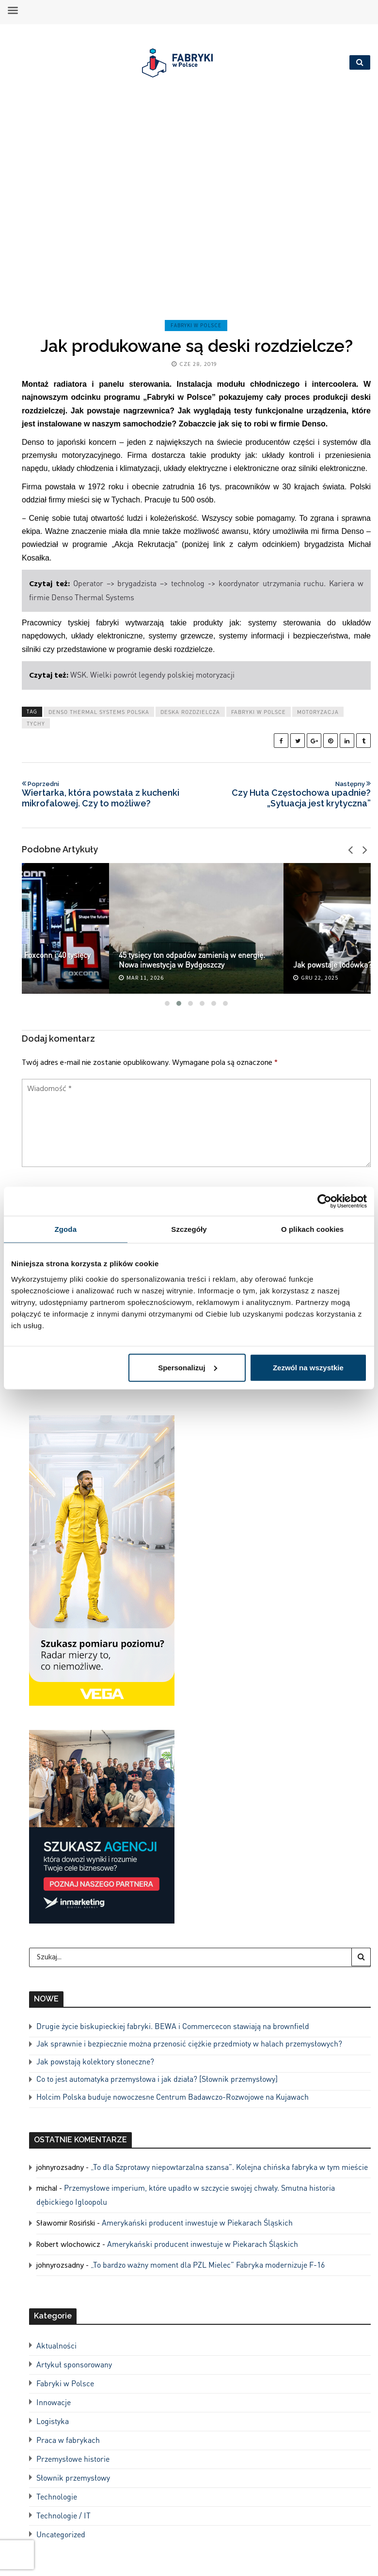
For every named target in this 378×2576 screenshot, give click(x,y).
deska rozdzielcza (190, 712)
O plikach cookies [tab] (312, 1229)
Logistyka (52, 2421)
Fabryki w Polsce (196, 325)
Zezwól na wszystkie (308, 1367)
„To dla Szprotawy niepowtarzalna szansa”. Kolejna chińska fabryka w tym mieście (229, 2167)
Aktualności (56, 2345)
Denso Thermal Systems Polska (98, 712)
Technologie (56, 2496)
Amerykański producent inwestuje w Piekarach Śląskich (197, 2222)
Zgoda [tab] (66, 1229)
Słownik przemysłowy (73, 2477)
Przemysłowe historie (73, 2459)
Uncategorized (60, 2534)
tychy (36, 723)
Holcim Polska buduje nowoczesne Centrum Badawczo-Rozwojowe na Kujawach (172, 2096)
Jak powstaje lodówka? (332, 964)
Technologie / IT (63, 2515)
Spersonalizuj (187, 1367)
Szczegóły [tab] (188, 1229)
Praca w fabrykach (68, 2440)
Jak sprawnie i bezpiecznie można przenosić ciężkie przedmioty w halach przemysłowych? (189, 2043)
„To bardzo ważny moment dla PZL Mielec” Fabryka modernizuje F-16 (208, 2264)
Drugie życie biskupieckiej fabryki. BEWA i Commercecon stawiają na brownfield (172, 2026)
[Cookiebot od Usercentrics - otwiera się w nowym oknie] (324, 1201)
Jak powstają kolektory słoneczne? (95, 2061)
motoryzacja (318, 712)
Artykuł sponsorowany (74, 2364)
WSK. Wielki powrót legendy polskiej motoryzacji (152, 674)
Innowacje (53, 2402)
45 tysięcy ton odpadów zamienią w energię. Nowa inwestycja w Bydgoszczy (192, 960)
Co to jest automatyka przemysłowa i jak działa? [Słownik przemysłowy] (157, 2079)
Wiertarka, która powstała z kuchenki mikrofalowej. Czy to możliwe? (105, 794)
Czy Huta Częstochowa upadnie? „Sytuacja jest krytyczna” (287, 794)
